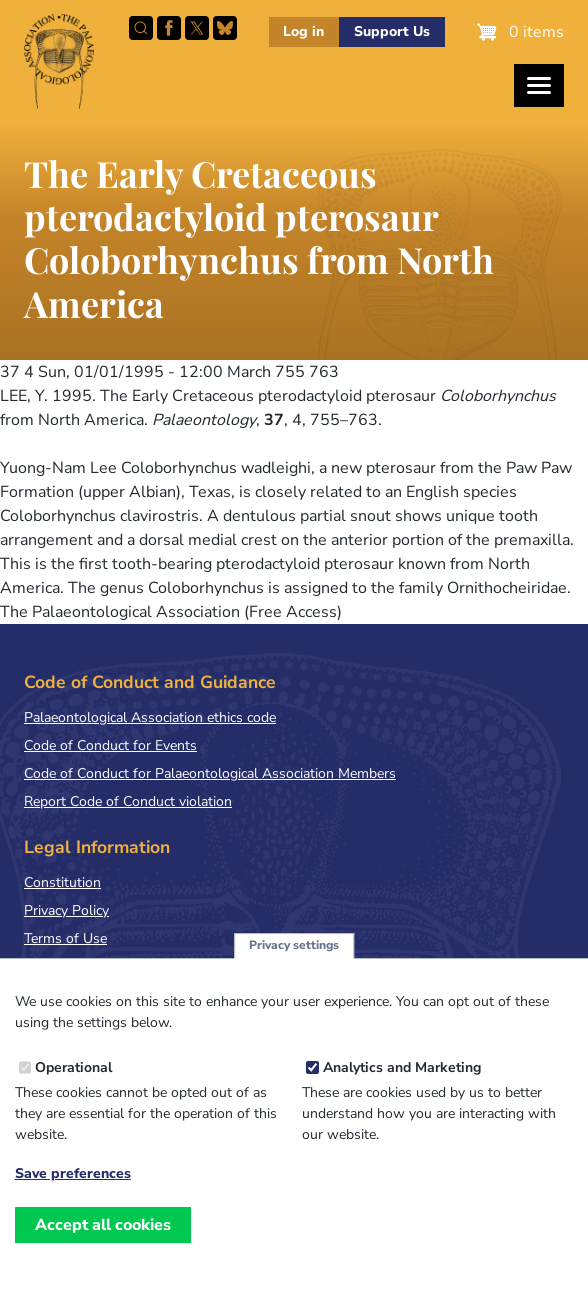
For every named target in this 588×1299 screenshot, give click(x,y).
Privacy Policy (66, 910)
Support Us (392, 31)
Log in (303, 31)
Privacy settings (294, 945)
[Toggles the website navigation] (539, 85)
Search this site (141, 28)
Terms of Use (65, 938)
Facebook (169, 28)
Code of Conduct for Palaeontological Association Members (210, 773)
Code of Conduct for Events (110, 745)
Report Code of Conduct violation (128, 801)
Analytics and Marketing (402, 1067)
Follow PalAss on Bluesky (225, 28)
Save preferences (73, 1174)
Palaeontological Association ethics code (150, 717)
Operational (73, 1067)
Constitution (62, 882)
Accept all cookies (103, 1225)
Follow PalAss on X (197, 28)
